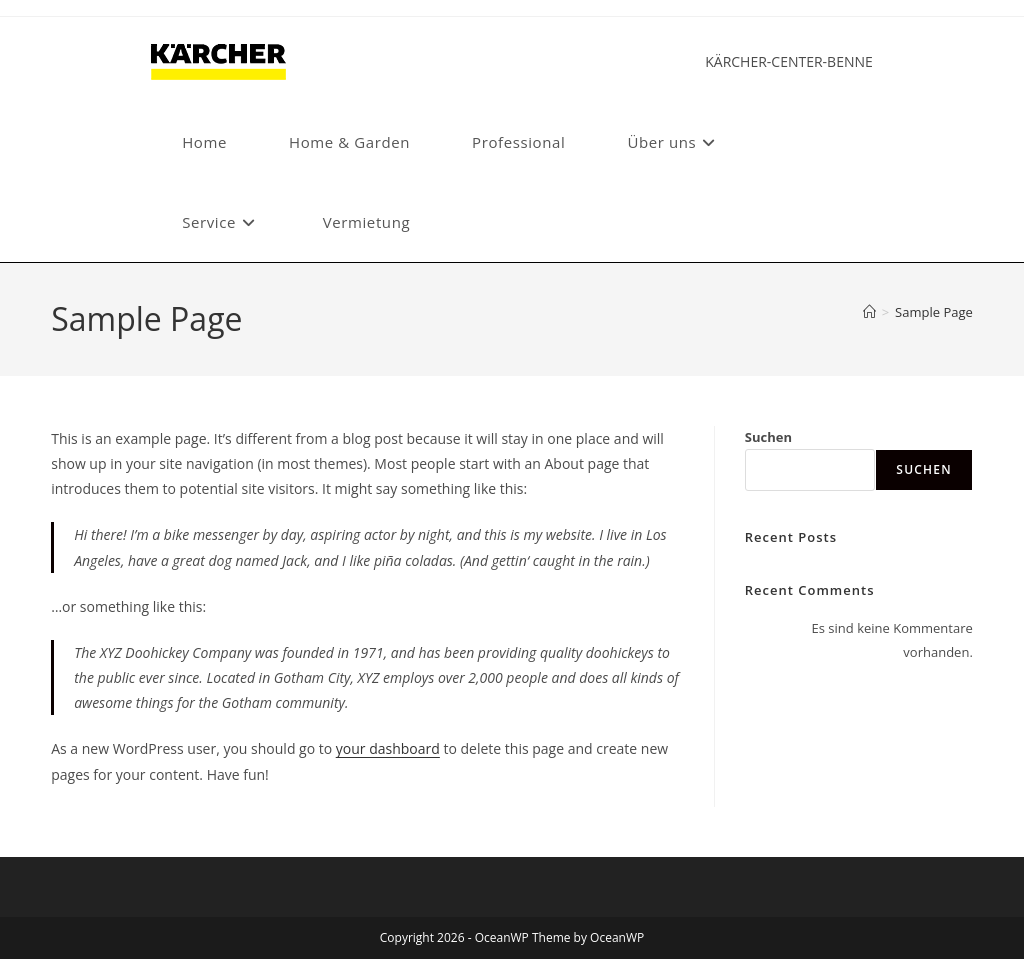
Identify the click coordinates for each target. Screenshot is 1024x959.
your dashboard (388, 748)
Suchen (768, 437)
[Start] (869, 312)
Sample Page (934, 312)
